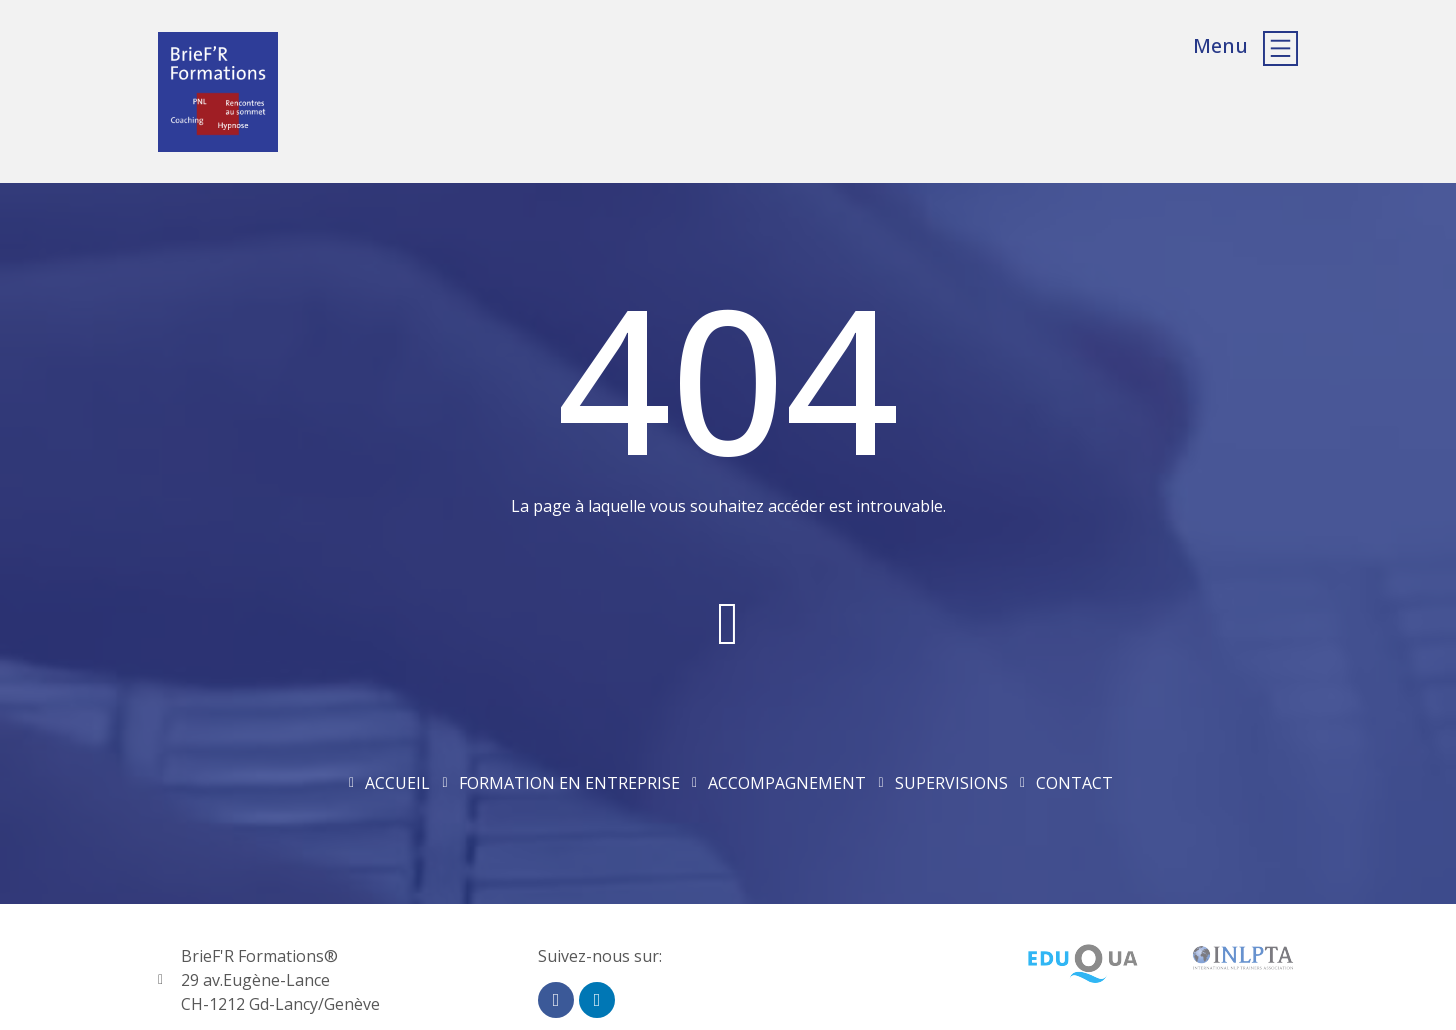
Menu (1220, 45)
